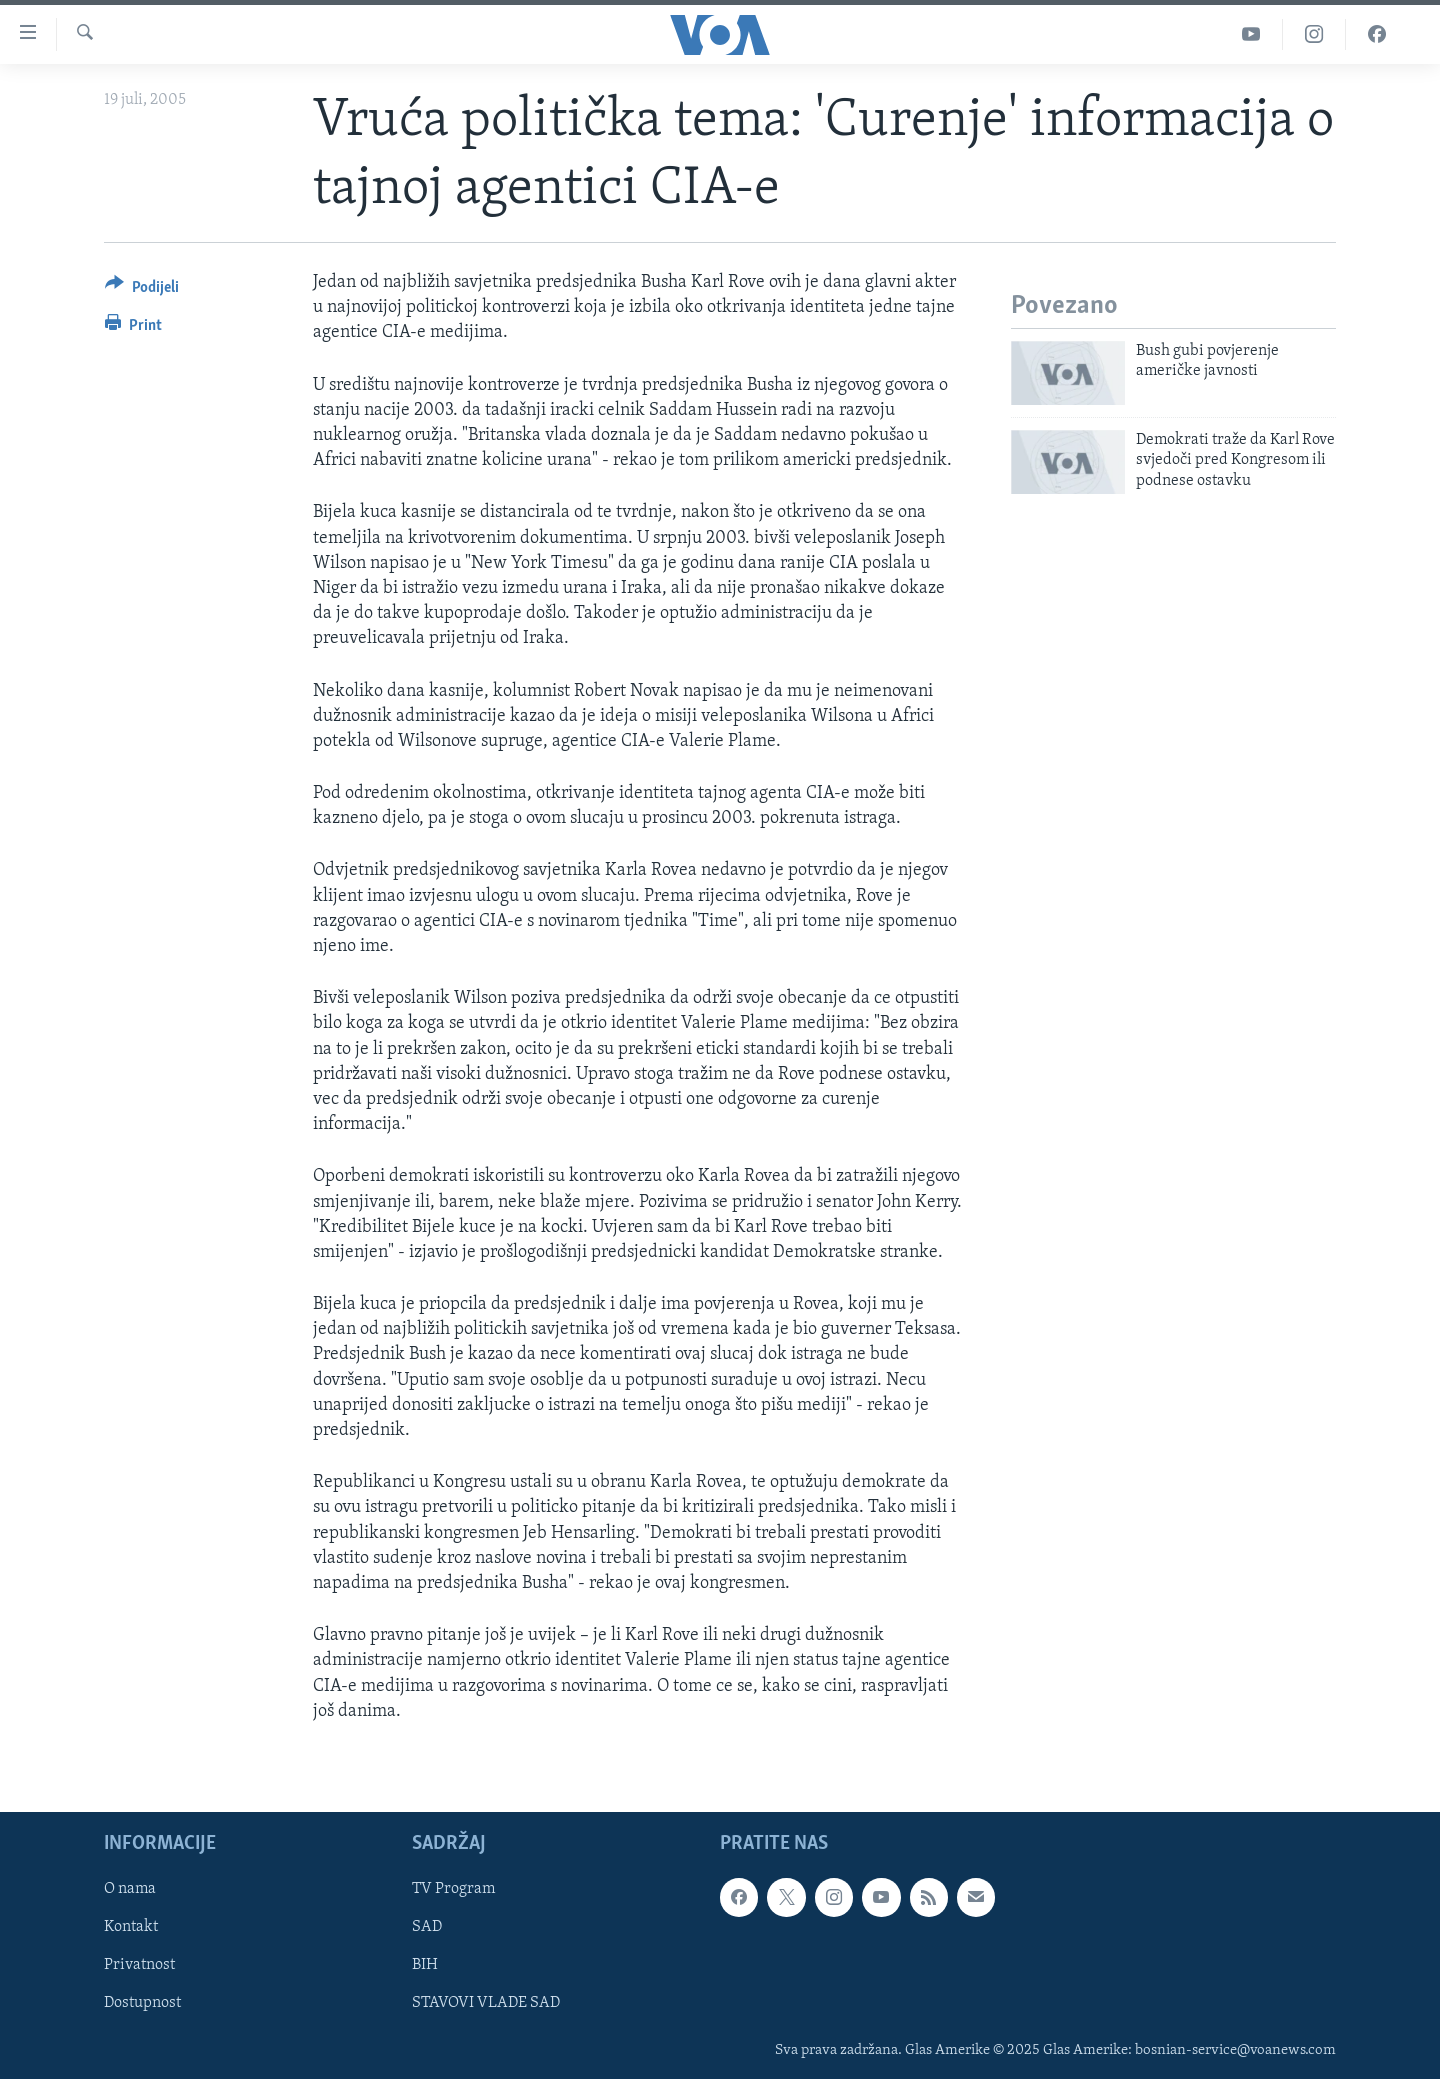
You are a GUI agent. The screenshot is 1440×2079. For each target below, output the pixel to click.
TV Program (453, 1889)
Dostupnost (142, 2003)
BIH (425, 1965)
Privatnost (139, 1965)
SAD (427, 1927)
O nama (130, 1889)
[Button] (142, 290)
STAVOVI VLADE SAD (486, 2003)
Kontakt (131, 1927)
